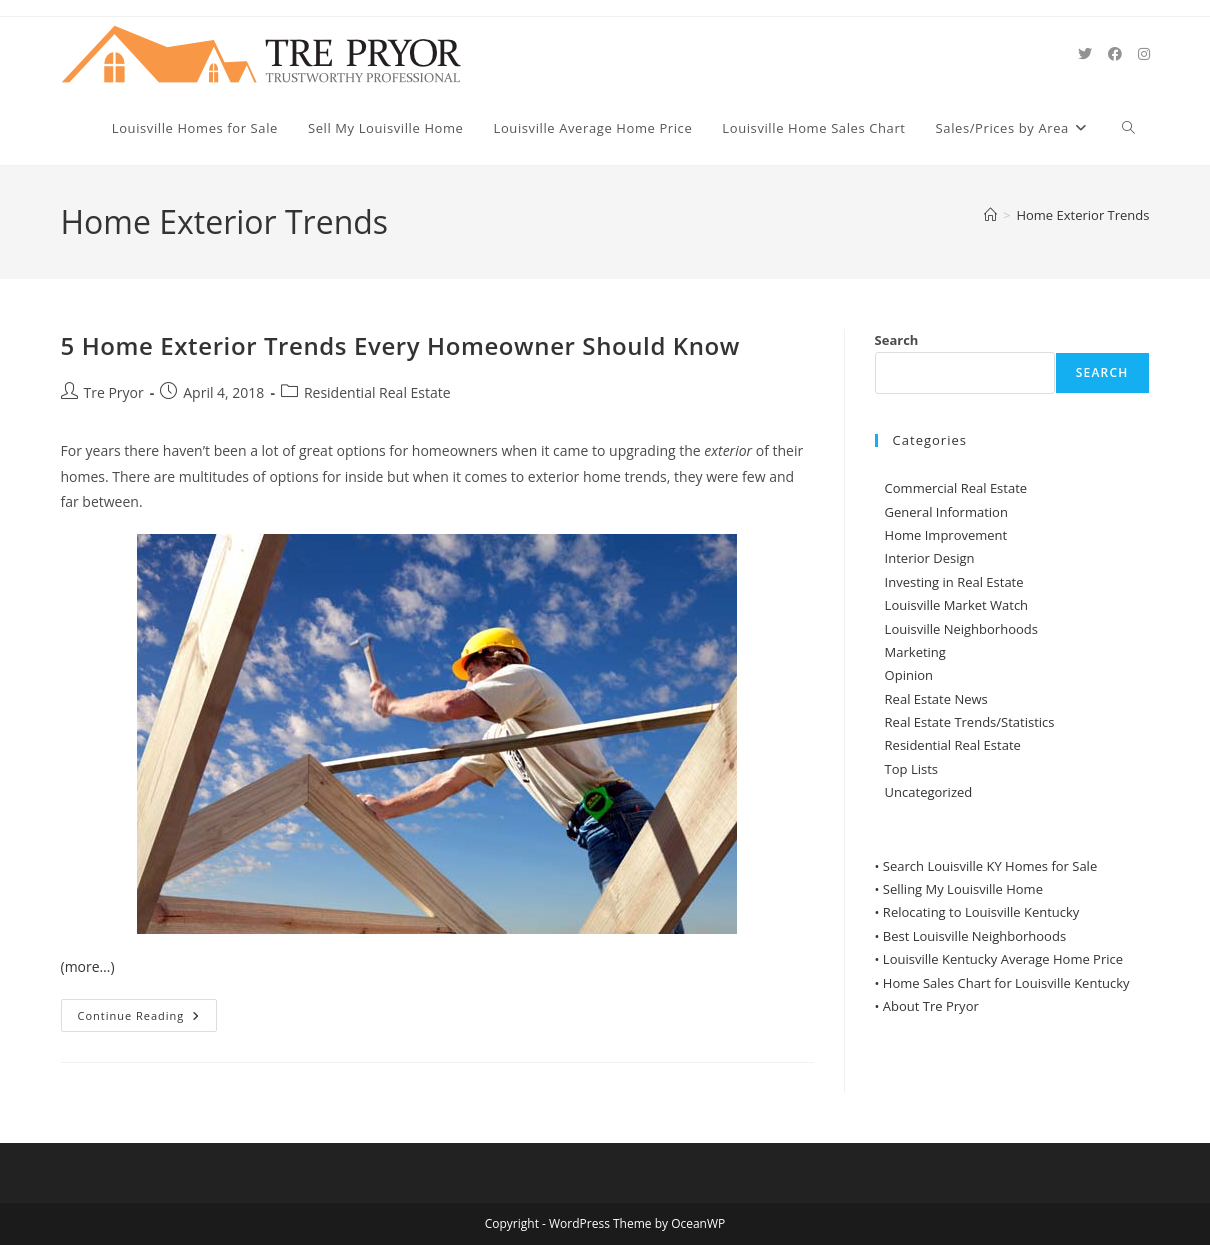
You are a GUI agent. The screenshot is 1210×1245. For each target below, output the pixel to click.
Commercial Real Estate (956, 488)
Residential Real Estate (377, 392)
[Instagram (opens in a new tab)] (1144, 54)
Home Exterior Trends (1082, 215)
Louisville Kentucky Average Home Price (1003, 959)
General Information (946, 512)
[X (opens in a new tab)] (1085, 54)
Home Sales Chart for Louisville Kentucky (1006, 983)
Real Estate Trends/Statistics (970, 722)
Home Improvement (946, 535)
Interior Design (930, 558)
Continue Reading (148, 1019)
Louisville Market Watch (957, 605)
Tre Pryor (114, 392)
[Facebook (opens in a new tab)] (1115, 54)
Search (897, 340)
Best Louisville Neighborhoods (974, 936)
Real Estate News (936, 699)
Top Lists (911, 769)
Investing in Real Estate (954, 582)
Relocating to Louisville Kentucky (981, 912)
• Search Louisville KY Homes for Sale (986, 866)
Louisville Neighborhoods (961, 629)
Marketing (915, 652)
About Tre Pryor (931, 1006)
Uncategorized (929, 792)
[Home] (990, 215)
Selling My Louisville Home (963, 889)
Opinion (909, 675)
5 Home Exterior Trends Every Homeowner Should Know (400, 345)
